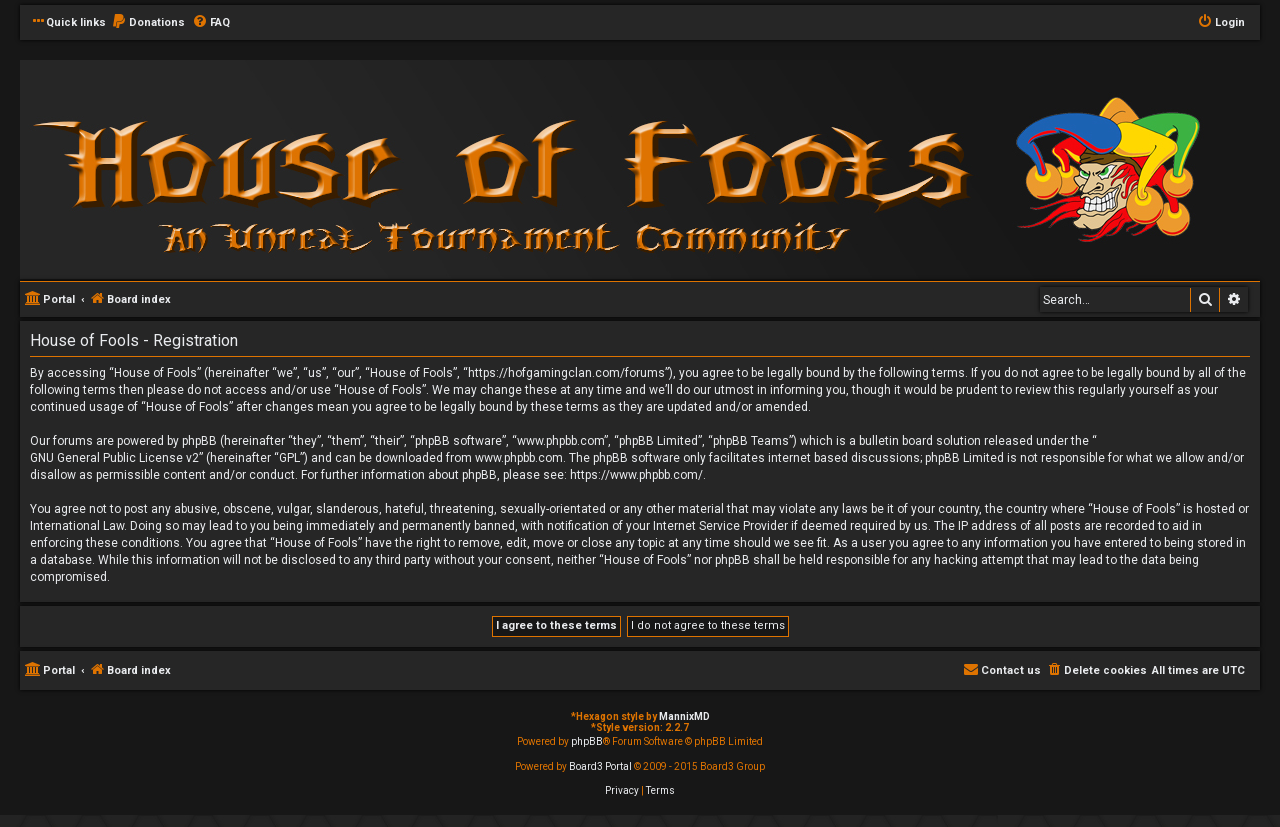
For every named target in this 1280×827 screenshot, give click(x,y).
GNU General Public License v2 (114, 458)
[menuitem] (148, 23)
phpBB (587, 741)
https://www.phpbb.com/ (636, 475)
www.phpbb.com (519, 458)
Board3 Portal (600, 766)
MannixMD (684, 716)
